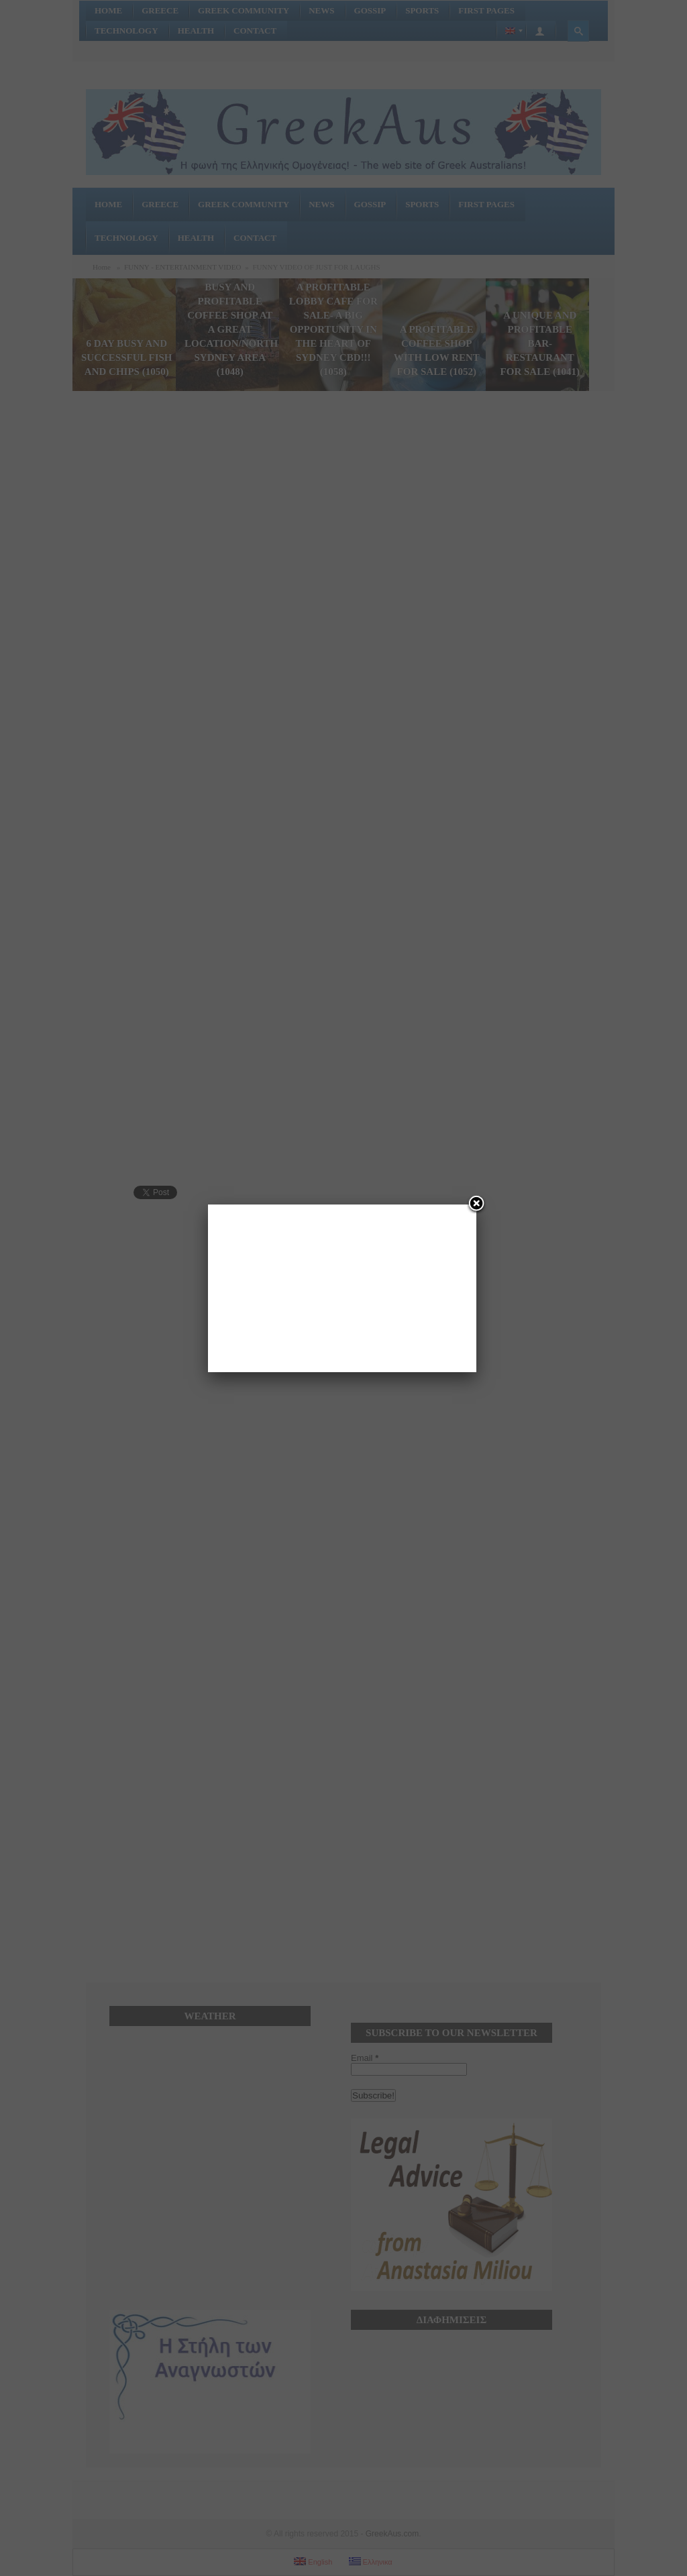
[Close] (476, 1204)
